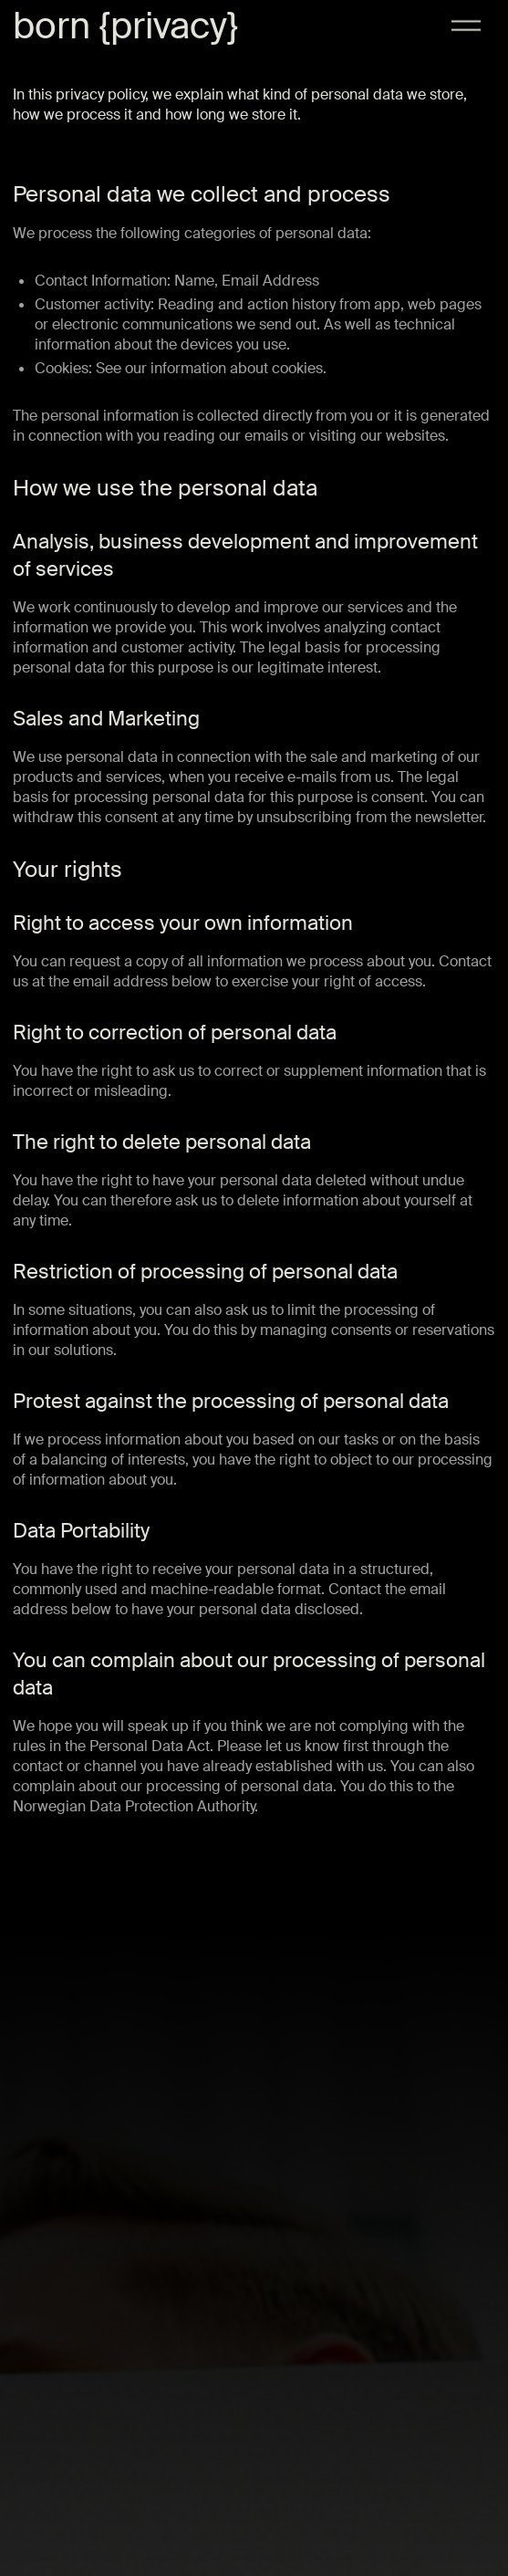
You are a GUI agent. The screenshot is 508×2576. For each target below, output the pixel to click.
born (51, 26)
